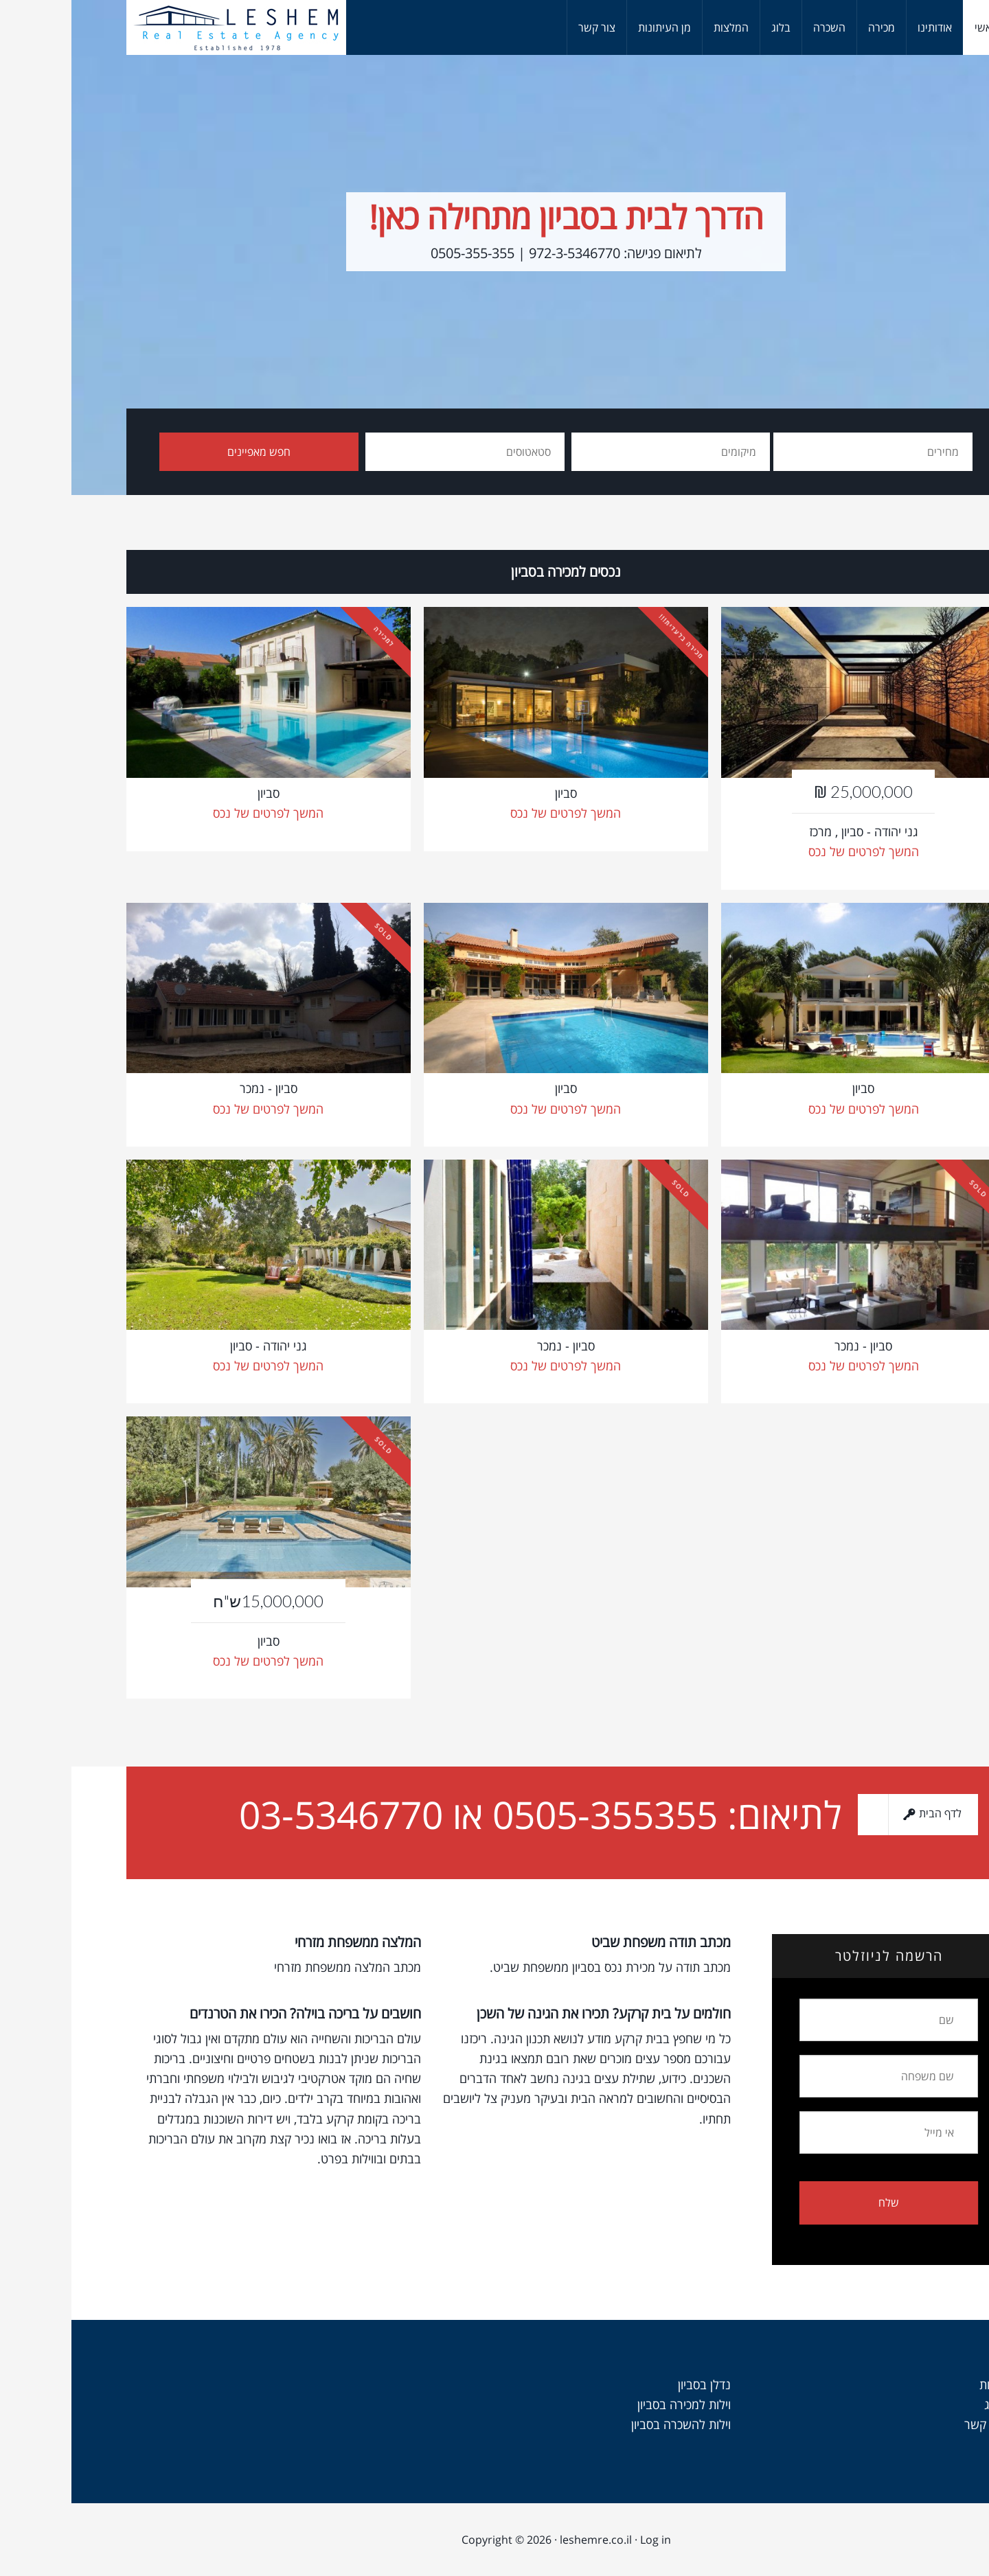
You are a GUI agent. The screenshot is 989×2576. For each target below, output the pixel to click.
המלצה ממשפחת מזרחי (286, 1942)
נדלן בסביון (632, 2384)
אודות (921, 2384)
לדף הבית (853, 1814)
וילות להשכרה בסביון (609, 2424)
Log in (584, 2539)
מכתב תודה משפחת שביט (589, 1942)
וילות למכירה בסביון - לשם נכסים (165, 27)
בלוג (923, 2404)
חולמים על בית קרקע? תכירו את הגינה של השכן (532, 2013)
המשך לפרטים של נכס (196, 813)
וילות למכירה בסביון (612, 2404)
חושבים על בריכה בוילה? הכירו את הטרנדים (234, 2013)
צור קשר (913, 2424)
